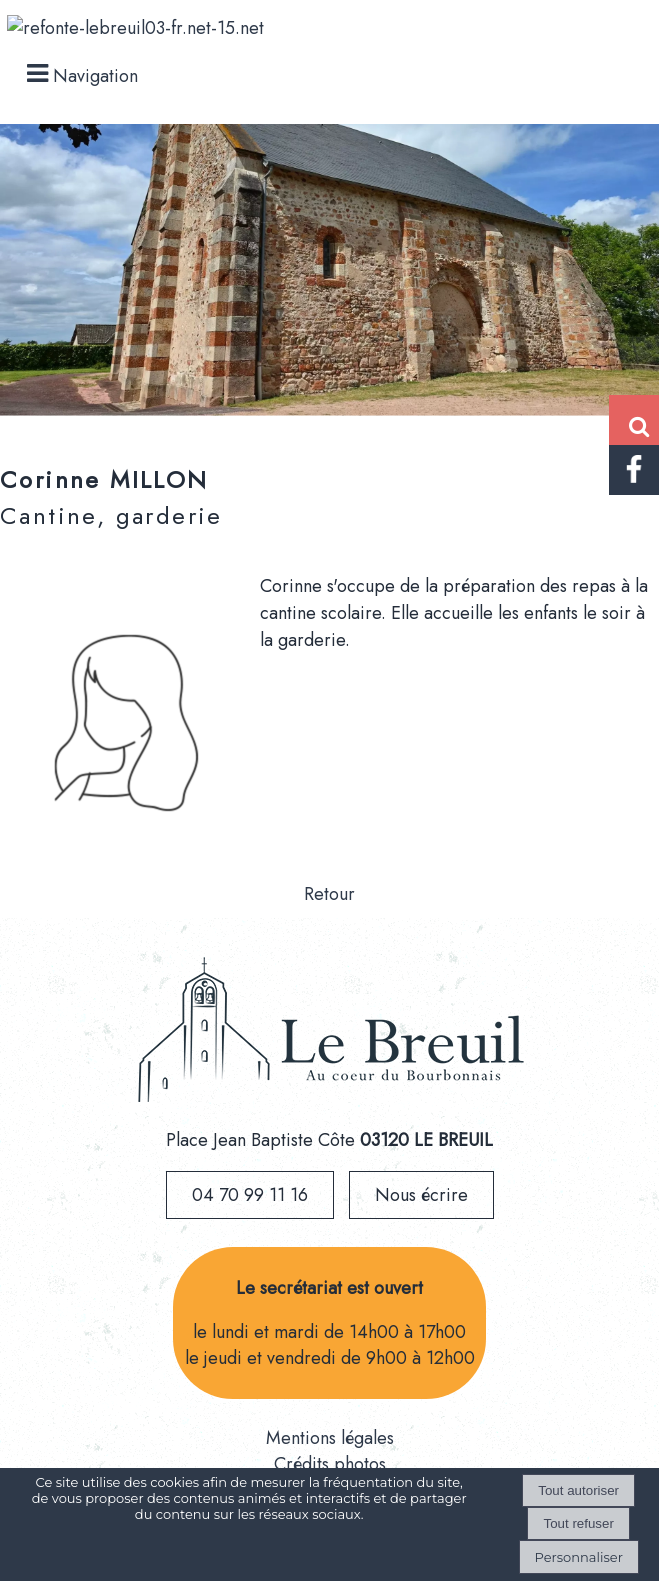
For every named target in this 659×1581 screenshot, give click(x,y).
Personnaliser (579, 1557)
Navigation (95, 76)
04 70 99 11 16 (250, 1195)
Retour (329, 894)
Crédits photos (330, 1464)
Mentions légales (330, 1438)
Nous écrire (421, 1195)
